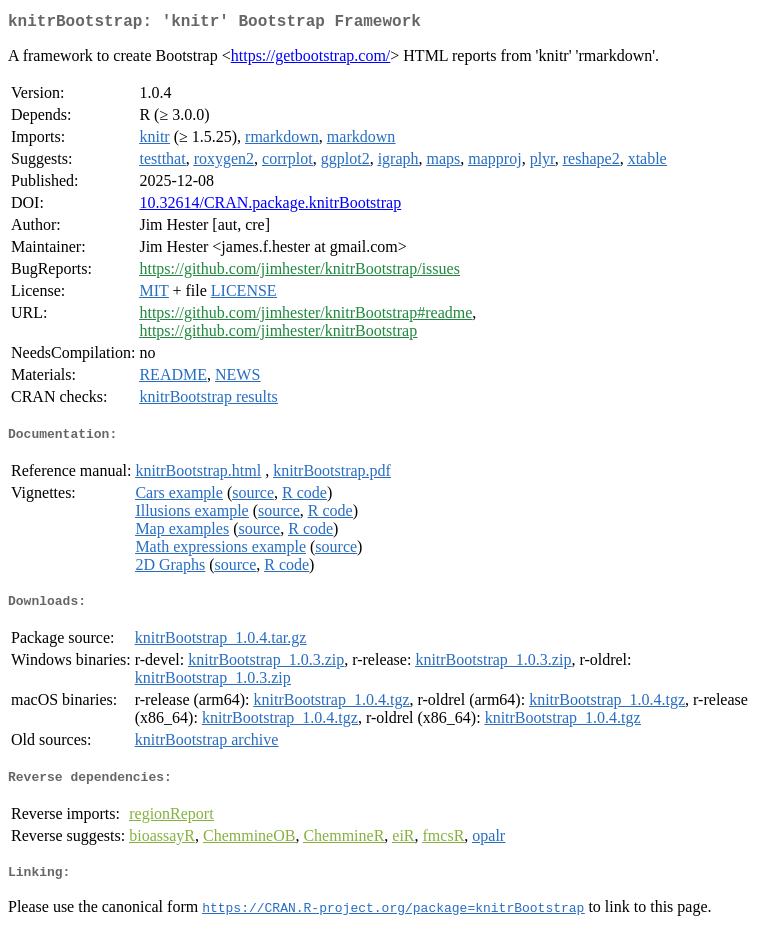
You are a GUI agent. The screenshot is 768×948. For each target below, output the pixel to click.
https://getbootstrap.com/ (311, 59)
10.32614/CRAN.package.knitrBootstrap (270, 206)
